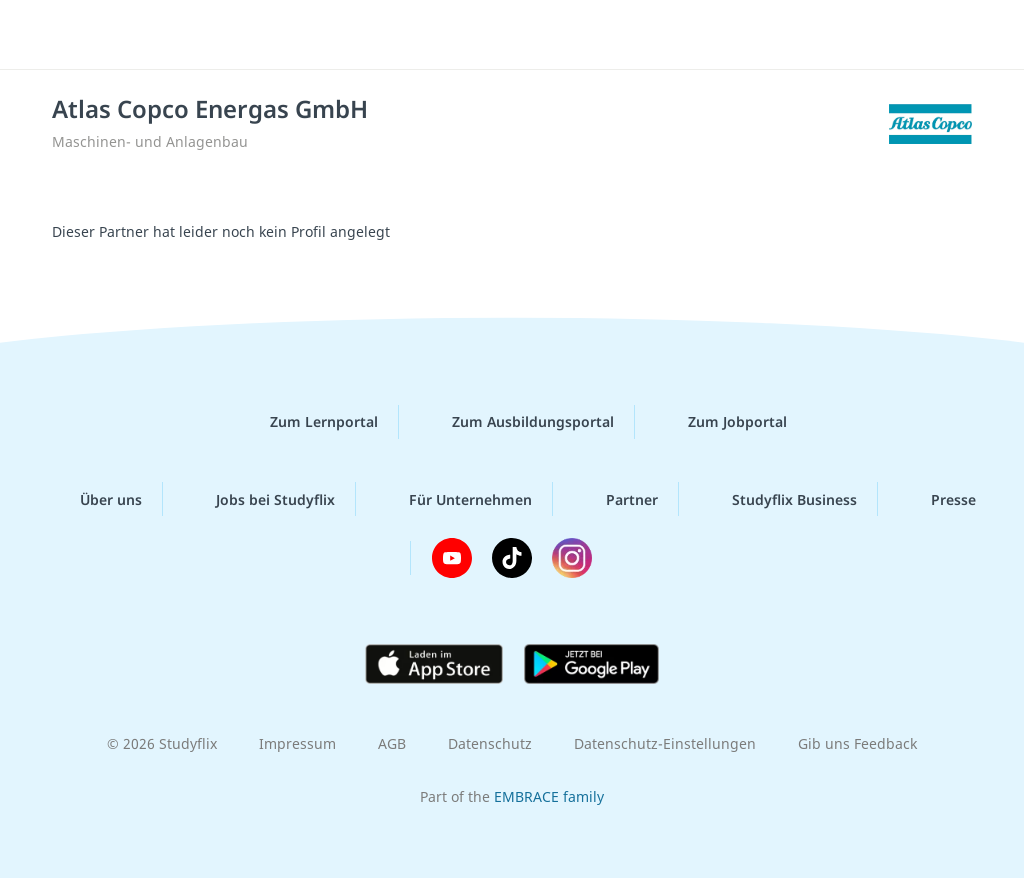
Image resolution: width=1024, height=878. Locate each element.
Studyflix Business (778, 499)
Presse (937, 499)
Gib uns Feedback (857, 743)
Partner (616, 499)
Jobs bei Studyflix (259, 499)
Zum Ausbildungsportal (517, 422)
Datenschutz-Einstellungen (665, 743)
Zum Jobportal (721, 422)
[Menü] (953, 35)
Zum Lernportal (308, 422)
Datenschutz (490, 743)
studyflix (133, 33)
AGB (392, 743)
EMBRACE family (549, 796)
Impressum (297, 743)
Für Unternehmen (454, 499)
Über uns (95, 499)
